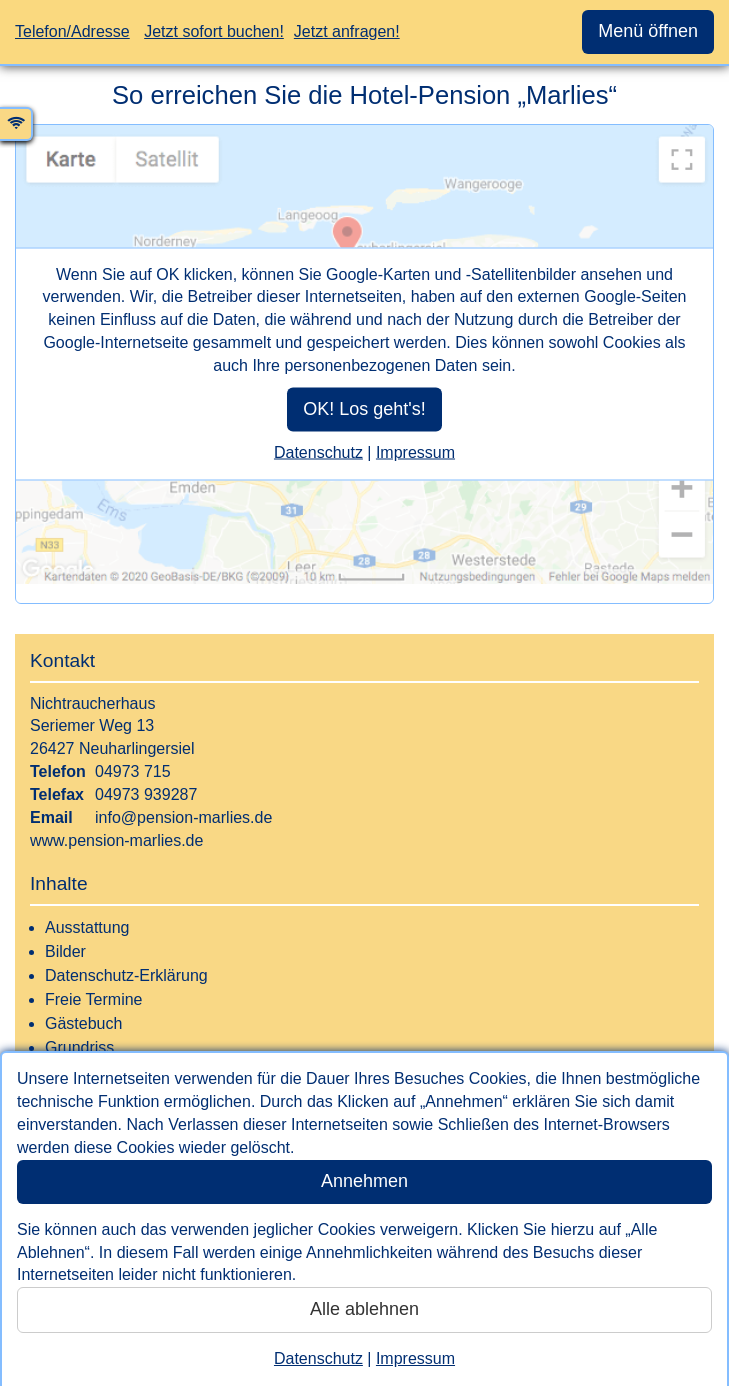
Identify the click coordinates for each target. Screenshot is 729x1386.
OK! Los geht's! (364, 408)
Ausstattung (87, 927)
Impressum (415, 1358)
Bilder (65, 951)
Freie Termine (94, 999)
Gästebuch (83, 1023)
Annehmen (364, 1181)
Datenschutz (318, 1358)
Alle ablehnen (364, 1309)
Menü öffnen (648, 31)
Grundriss (79, 1047)
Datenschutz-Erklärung (126, 975)
